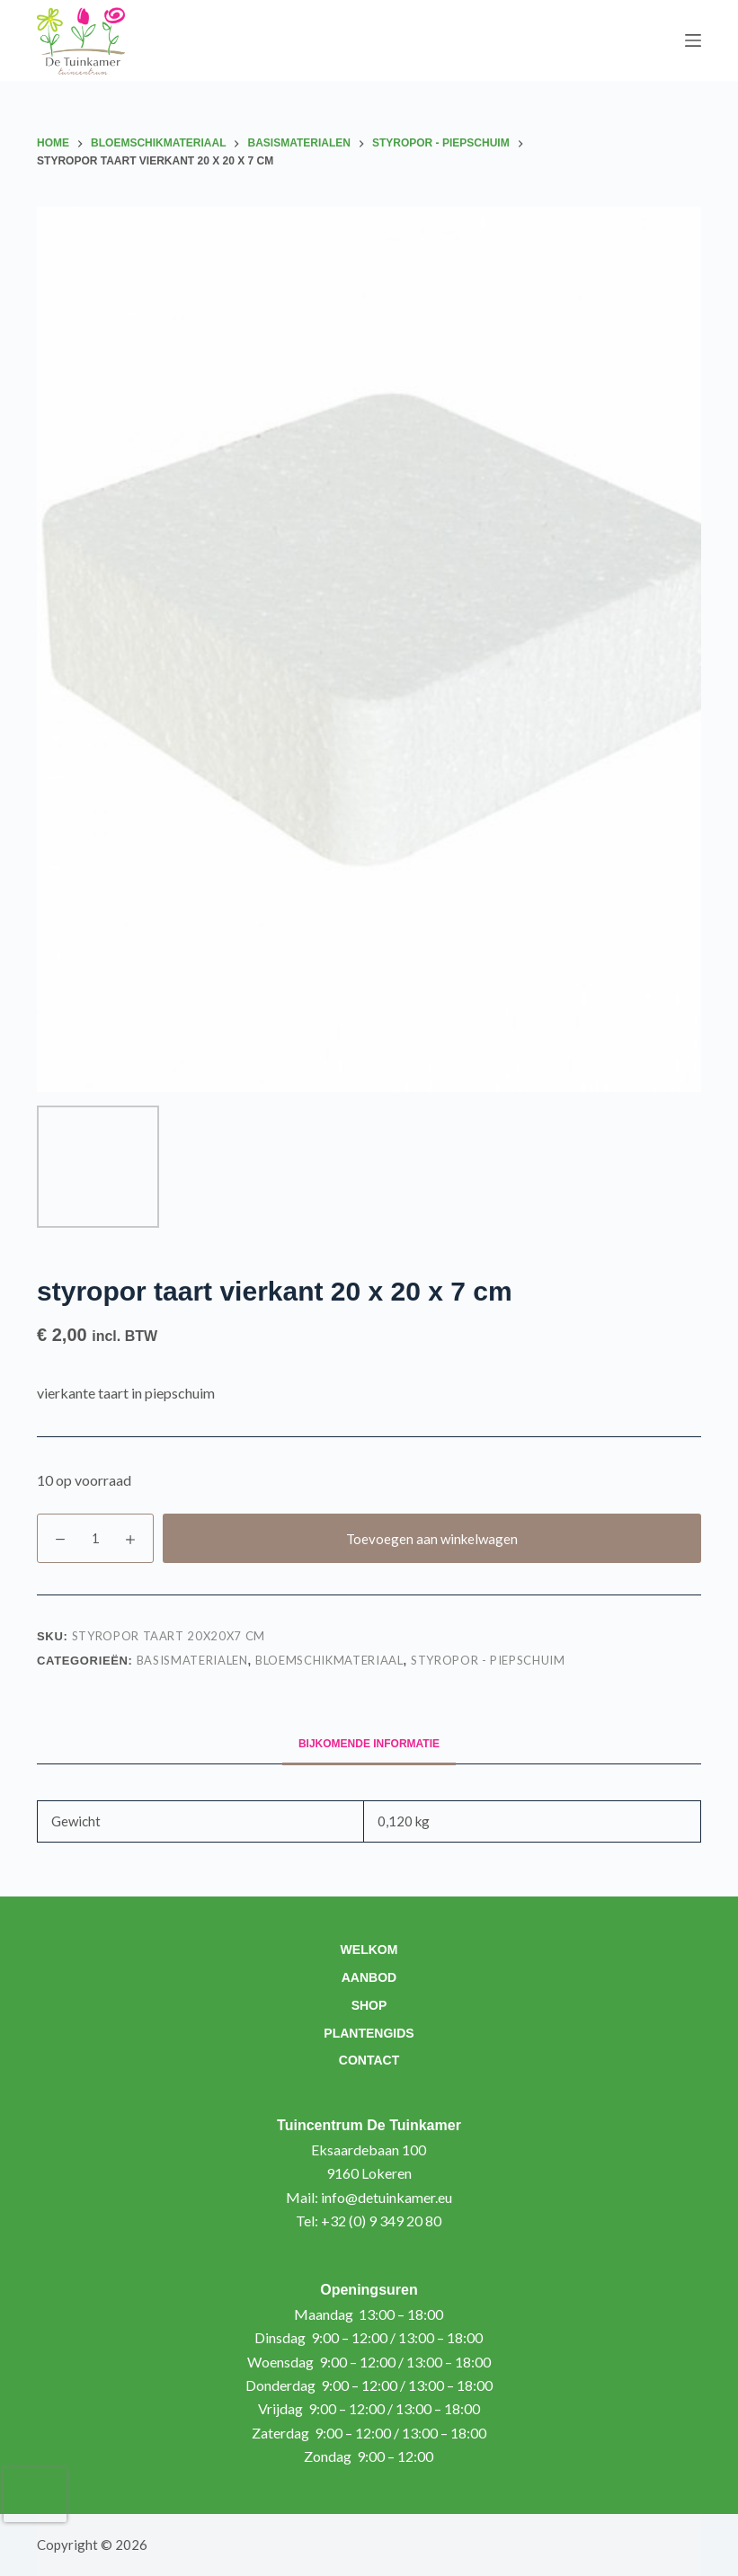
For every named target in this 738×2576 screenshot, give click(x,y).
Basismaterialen (192, 1660)
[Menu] (693, 40)
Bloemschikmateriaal (329, 1660)
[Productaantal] (95, 1538)
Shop (369, 2005)
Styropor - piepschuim (488, 1660)
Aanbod (369, 1977)
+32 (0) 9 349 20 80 (381, 2220)
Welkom (369, 1949)
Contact (369, 2060)
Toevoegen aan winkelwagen (432, 1539)
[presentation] (35, 2495)
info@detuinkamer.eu (386, 2197)
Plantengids (368, 2033)
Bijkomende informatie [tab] (369, 1743)
